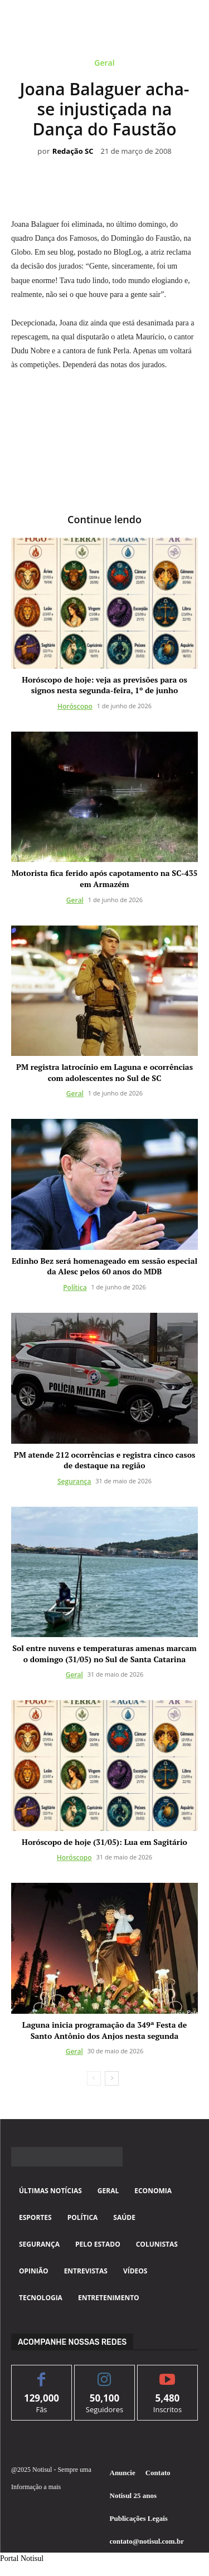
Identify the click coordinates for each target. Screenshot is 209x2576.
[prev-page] (94, 2078)
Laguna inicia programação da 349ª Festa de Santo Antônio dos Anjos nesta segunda (104, 2030)
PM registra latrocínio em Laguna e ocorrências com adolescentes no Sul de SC (104, 1072)
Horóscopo (75, 706)
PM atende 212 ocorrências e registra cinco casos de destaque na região (105, 1460)
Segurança (74, 1481)
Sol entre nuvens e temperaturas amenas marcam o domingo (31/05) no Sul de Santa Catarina (104, 1653)
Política (74, 1287)
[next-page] (112, 2078)
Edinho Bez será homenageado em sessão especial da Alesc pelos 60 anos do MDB (104, 1266)
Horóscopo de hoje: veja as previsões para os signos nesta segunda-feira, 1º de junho (104, 685)
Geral (104, 65)
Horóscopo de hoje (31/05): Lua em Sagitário (104, 1842)
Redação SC (73, 151)
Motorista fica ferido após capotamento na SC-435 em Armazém (105, 878)
